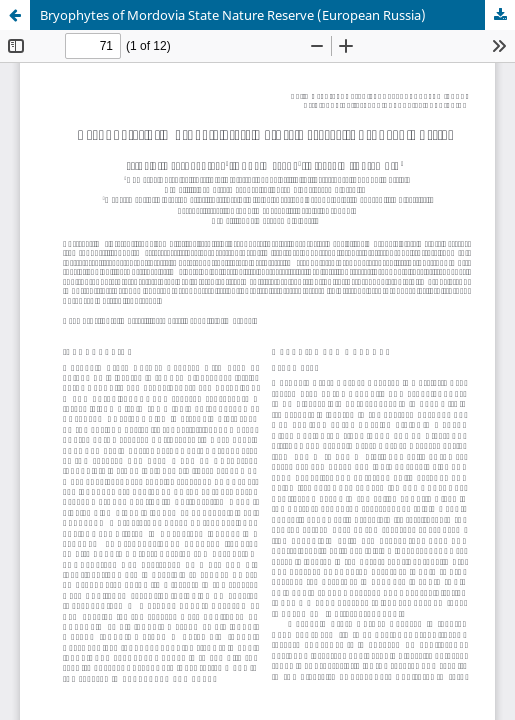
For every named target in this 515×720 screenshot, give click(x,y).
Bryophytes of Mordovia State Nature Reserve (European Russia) (233, 15)
